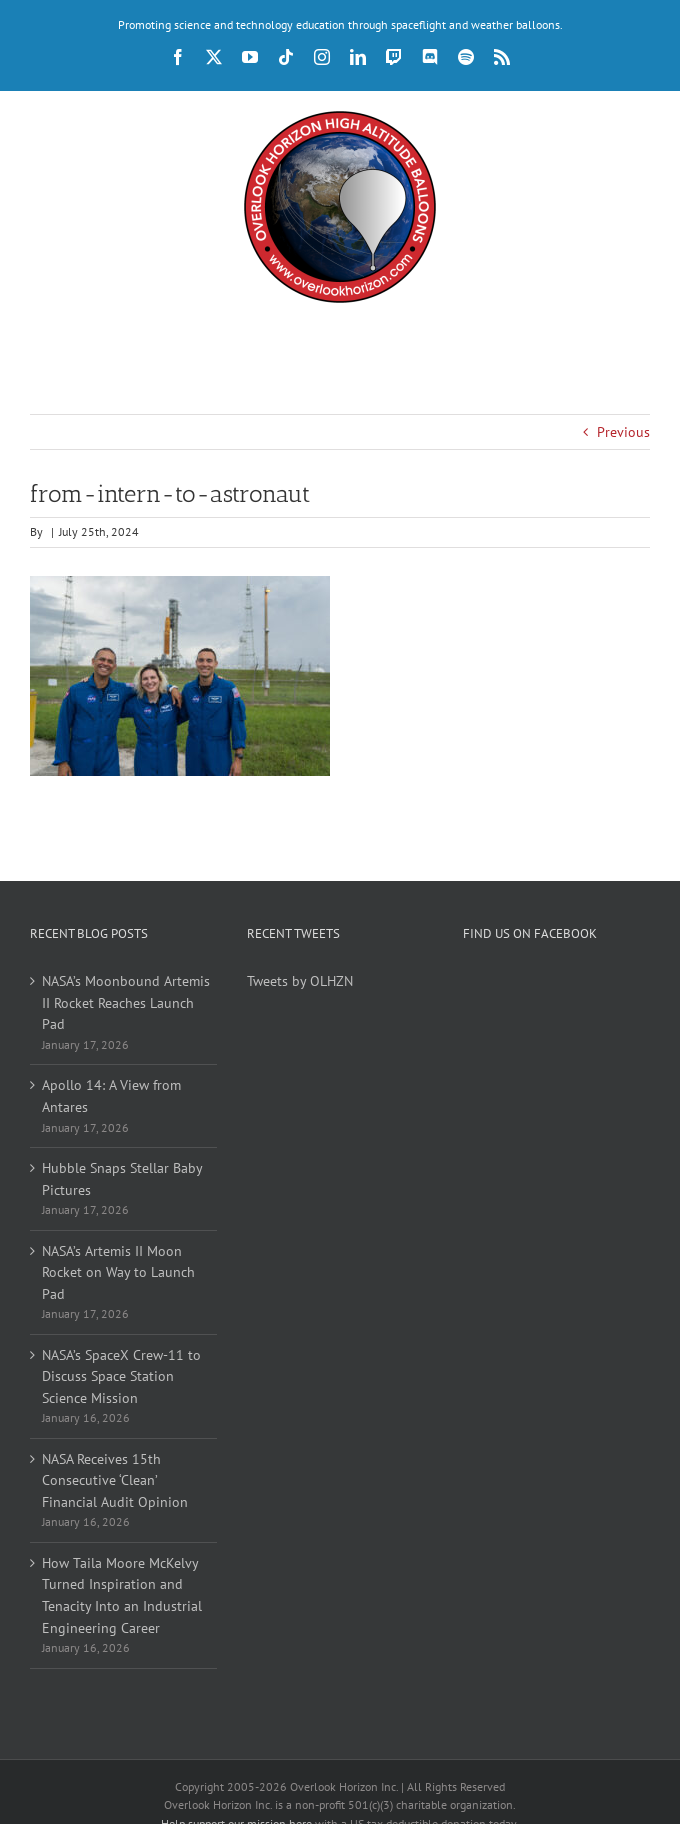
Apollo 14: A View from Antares (111, 1096)
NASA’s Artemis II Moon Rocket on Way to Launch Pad (118, 1272)
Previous (623, 432)
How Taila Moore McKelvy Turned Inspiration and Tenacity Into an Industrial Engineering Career (122, 1595)
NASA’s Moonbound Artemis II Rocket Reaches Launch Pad (124, 1002)
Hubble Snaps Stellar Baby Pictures (122, 1179)
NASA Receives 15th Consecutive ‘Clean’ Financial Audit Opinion (115, 1480)
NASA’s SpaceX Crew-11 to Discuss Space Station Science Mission (121, 1376)
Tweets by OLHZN (300, 981)
